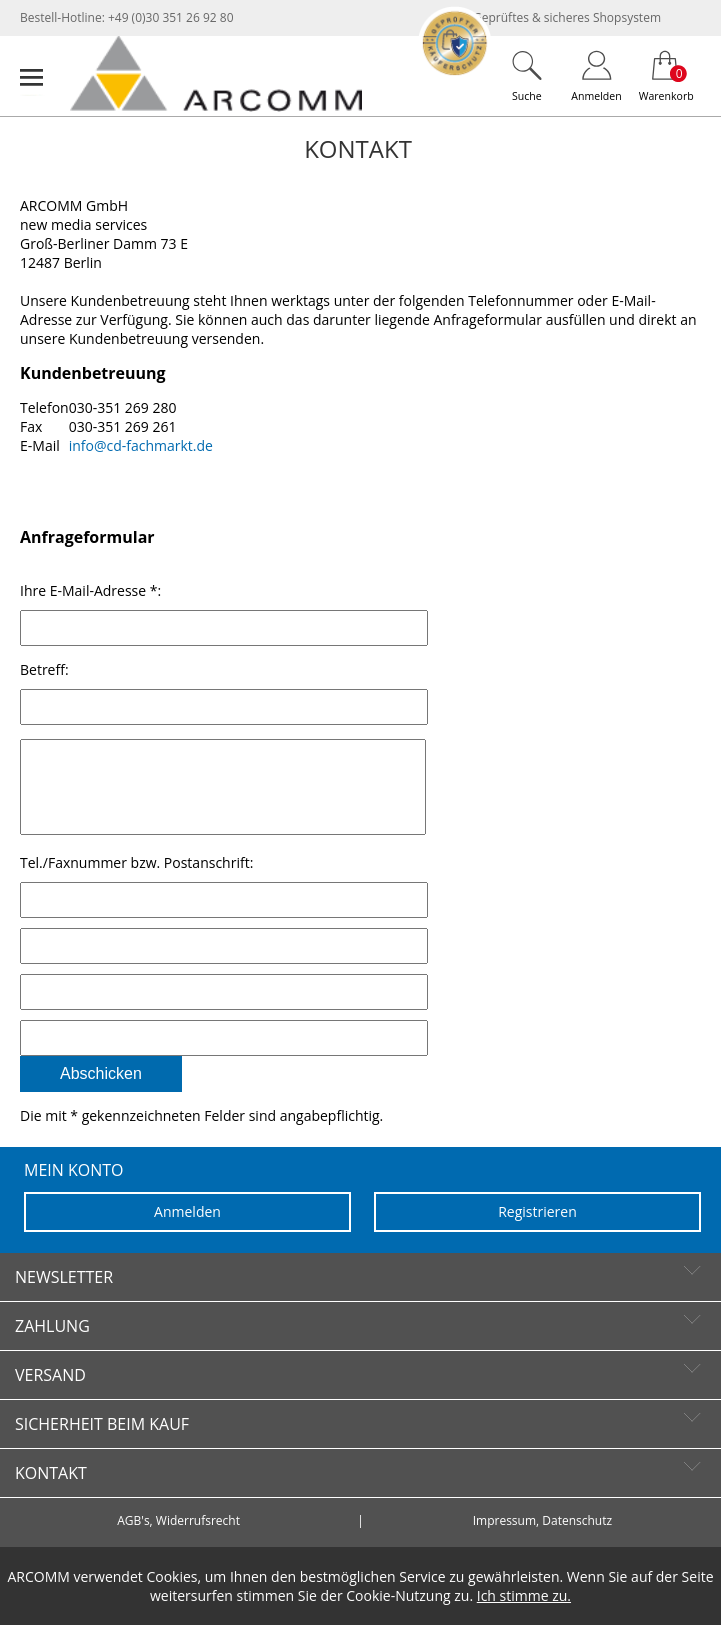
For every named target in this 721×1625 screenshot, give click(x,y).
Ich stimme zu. (524, 1595)
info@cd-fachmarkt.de (141, 445)
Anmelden (187, 1231)
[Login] (597, 75)
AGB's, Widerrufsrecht (178, 1541)
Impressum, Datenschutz (542, 1541)
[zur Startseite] (216, 106)
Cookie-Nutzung (398, 1595)
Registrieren (537, 1231)
